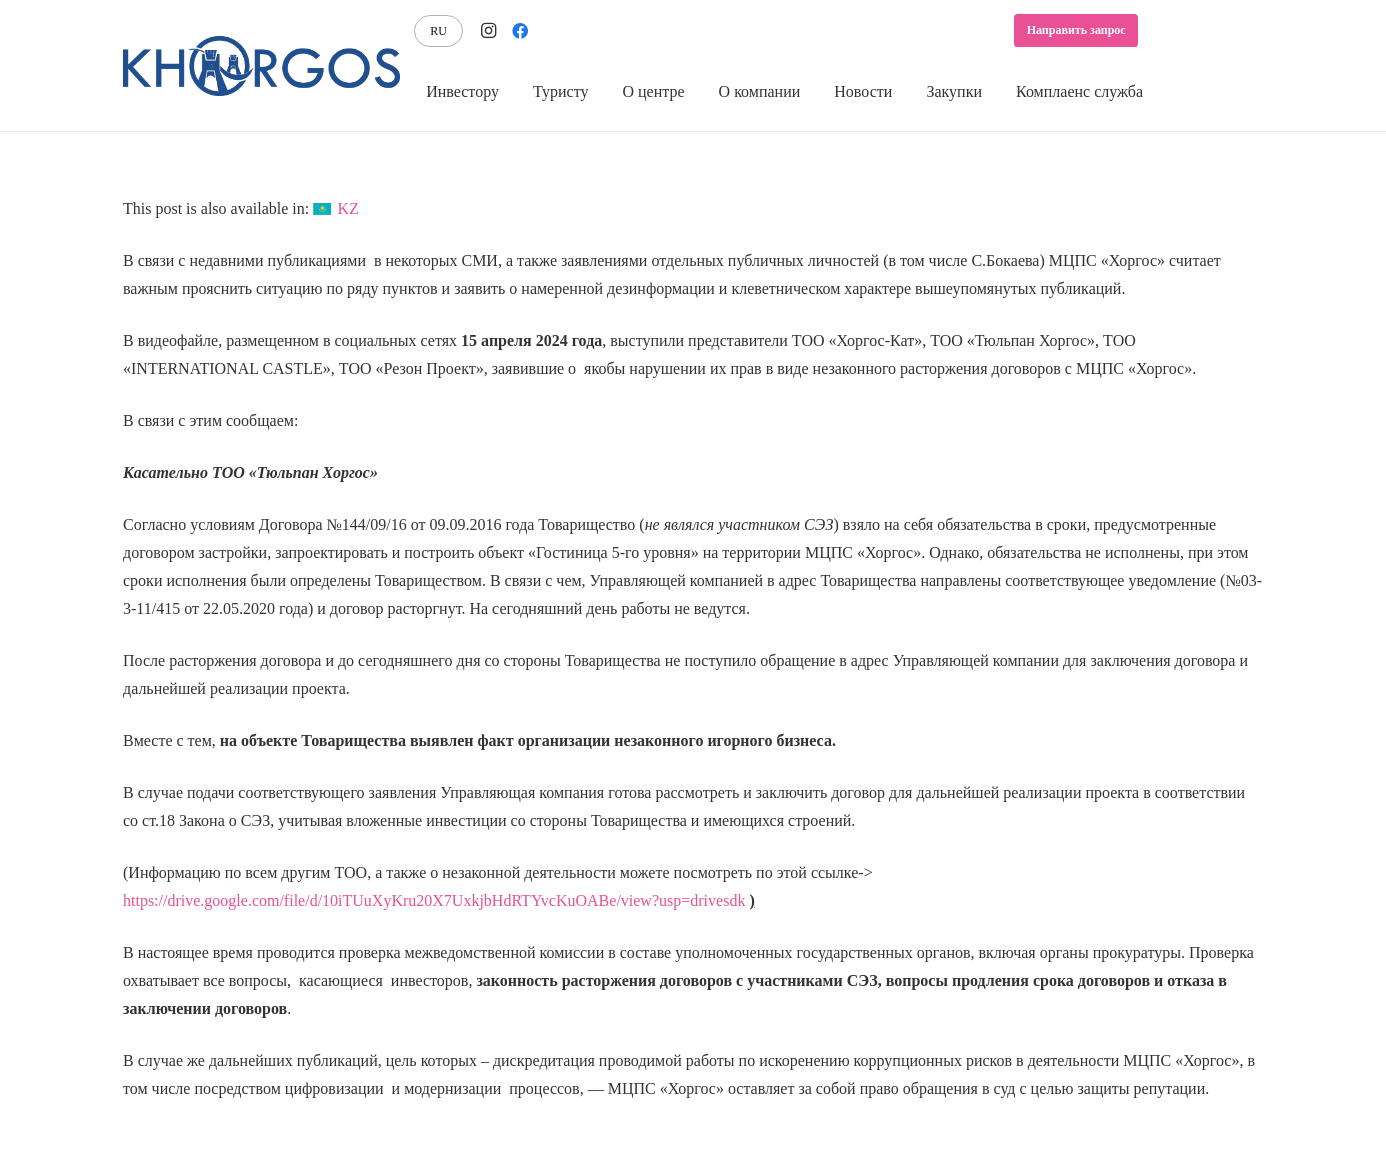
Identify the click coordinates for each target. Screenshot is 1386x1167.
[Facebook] (520, 31)
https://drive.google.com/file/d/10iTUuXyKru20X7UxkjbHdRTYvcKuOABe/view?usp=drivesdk (434, 900)
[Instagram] (488, 31)
